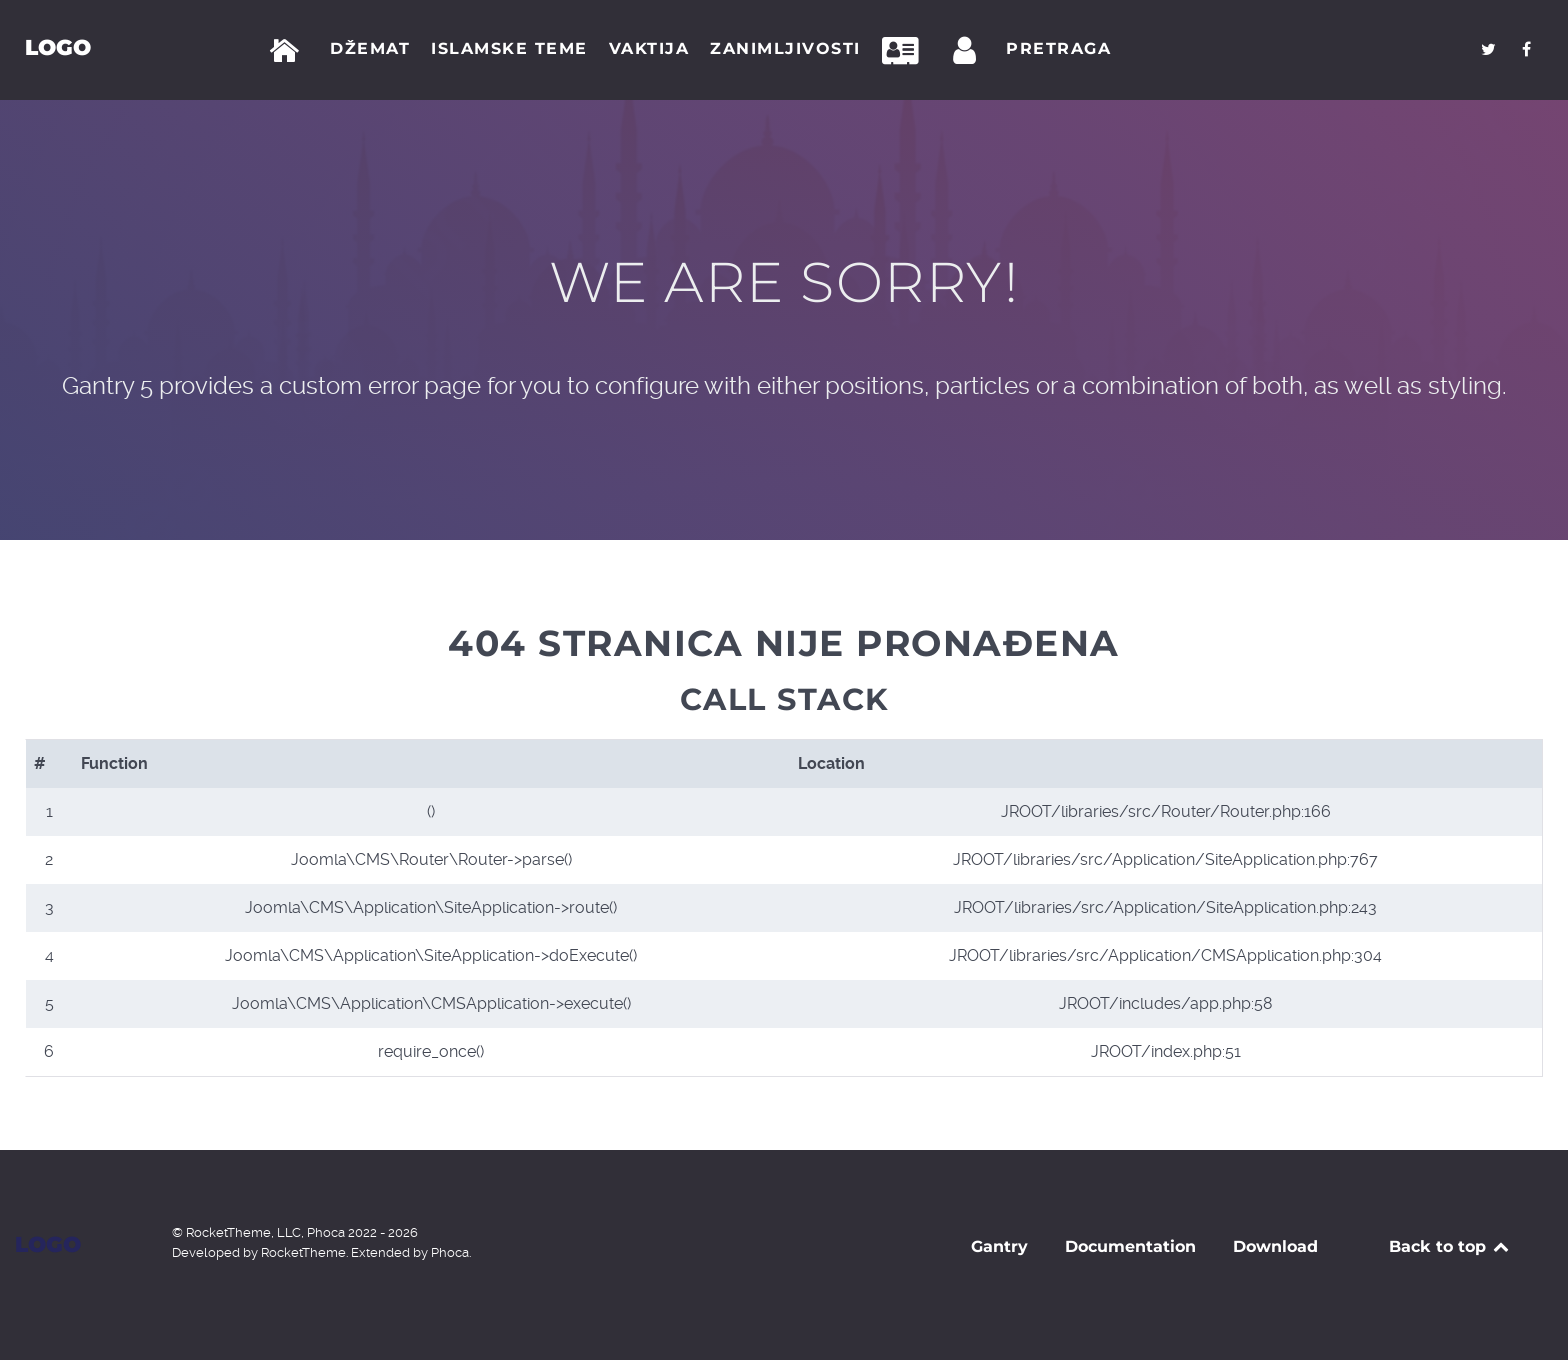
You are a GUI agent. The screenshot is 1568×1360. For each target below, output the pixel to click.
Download (1275, 1246)
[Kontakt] (906, 51)
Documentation (1130, 1246)
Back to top (1450, 1246)
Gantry (999, 1246)
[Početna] (288, 51)
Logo (58, 47)
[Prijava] (968, 51)
